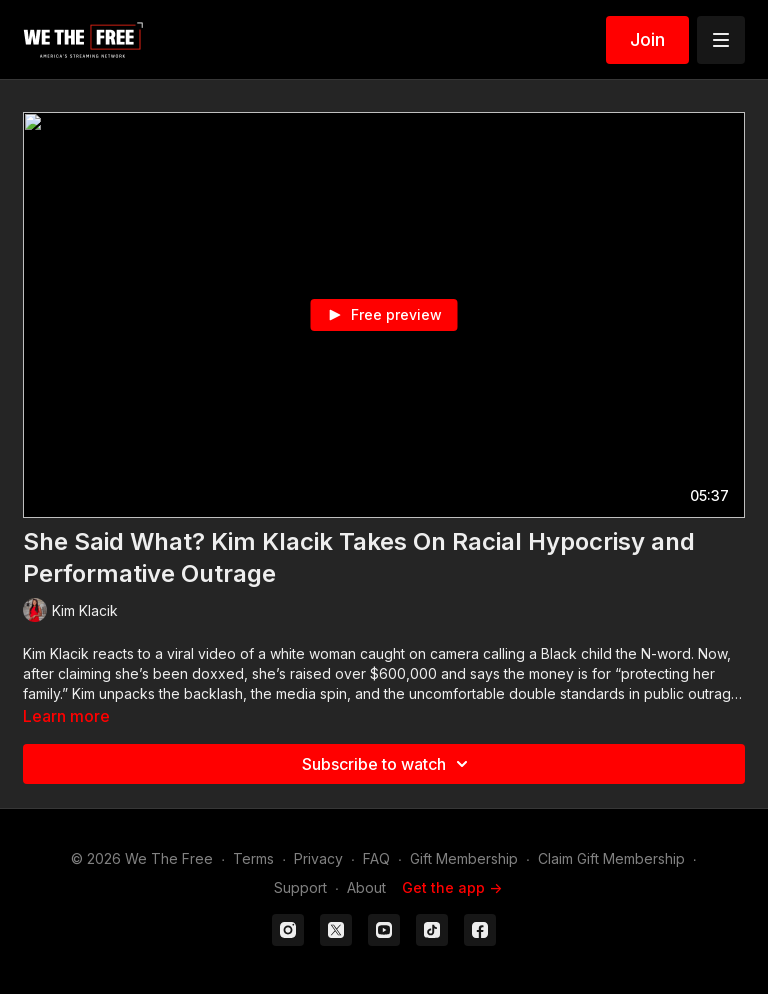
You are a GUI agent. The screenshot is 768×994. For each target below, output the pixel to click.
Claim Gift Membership (611, 858)
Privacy (318, 858)
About (366, 887)
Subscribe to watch (388, 764)
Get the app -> (452, 887)
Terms (253, 858)
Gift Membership (464, 858)
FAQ (376, 858)
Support (300, 887)
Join (647, 39)
